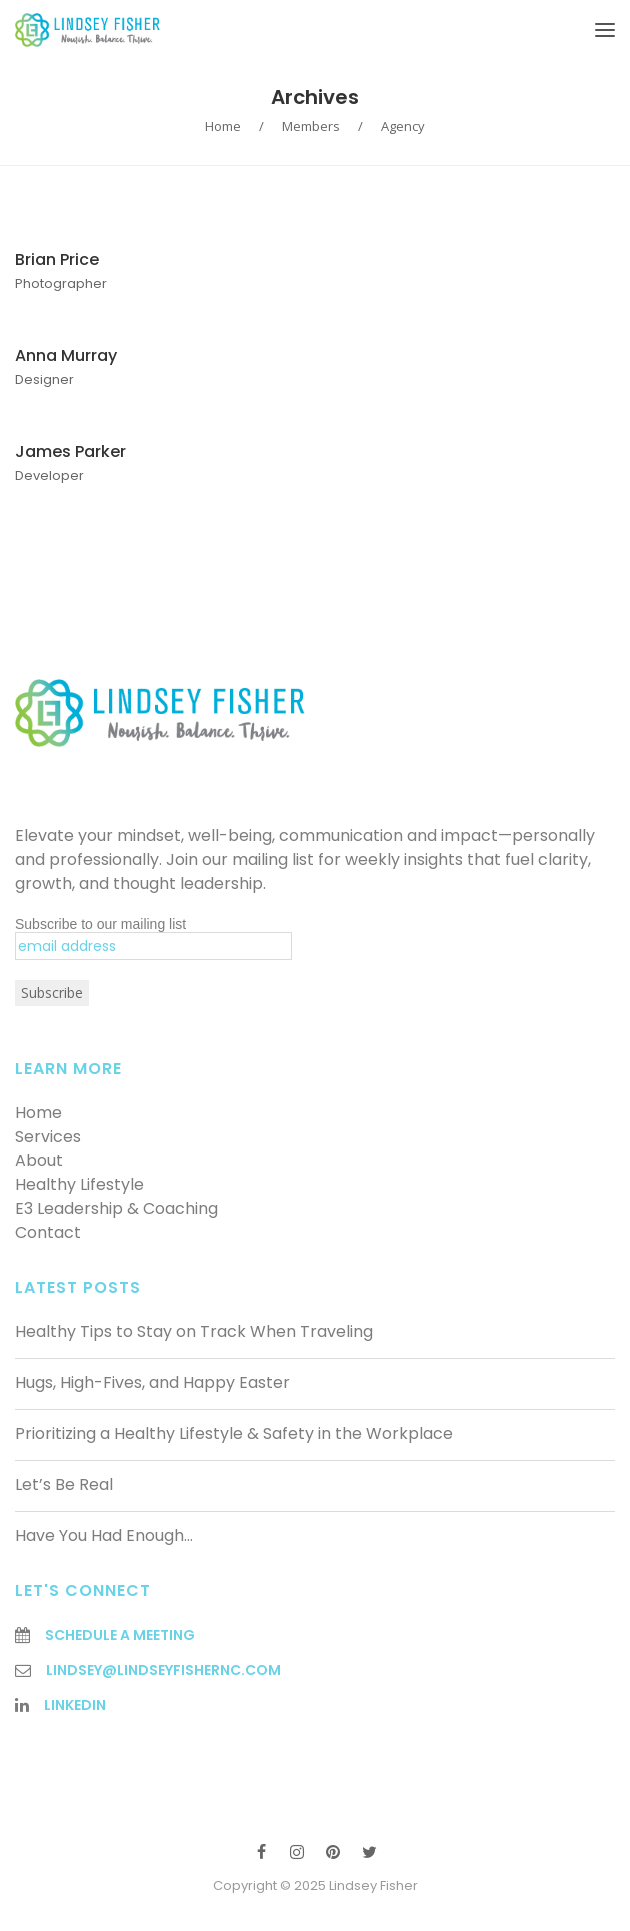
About (39, 1160)
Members (311, 126)
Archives (315, 97)
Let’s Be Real (64, 1484)
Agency (403, 126)
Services (48, 1136)
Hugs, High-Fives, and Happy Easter (152, 1382)
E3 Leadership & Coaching (116, 1208)
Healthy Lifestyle (79, 1184)
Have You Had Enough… (104, 1535)
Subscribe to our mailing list (100, 924)
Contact (48, 1232)
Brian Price (57, 259)
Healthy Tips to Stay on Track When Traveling (194, 1331)
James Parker (70, 451)
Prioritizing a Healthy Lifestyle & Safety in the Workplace (234, 1433)
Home (223, 126)
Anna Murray (66, 355)
